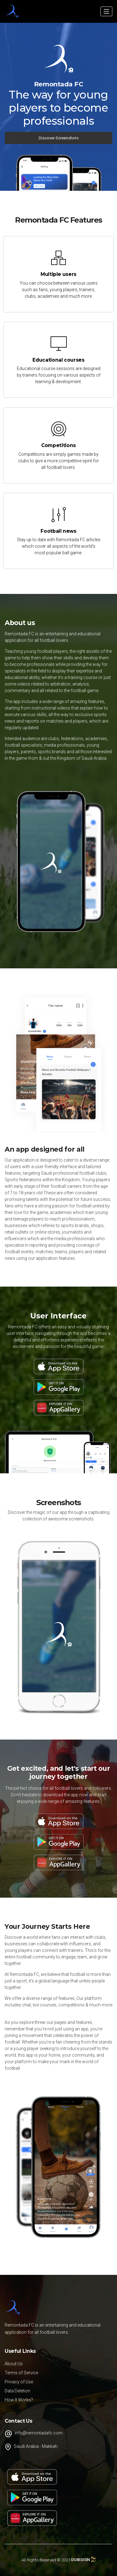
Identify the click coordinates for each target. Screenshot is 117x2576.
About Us (14, 2363)
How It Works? (19, 2399)
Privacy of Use (19, 2381)
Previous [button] (10, 1627)
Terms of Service (21, 2372)
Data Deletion (17, 2390)
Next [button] (107, 1627)
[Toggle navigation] (106, 11)
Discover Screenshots (59, 138)
